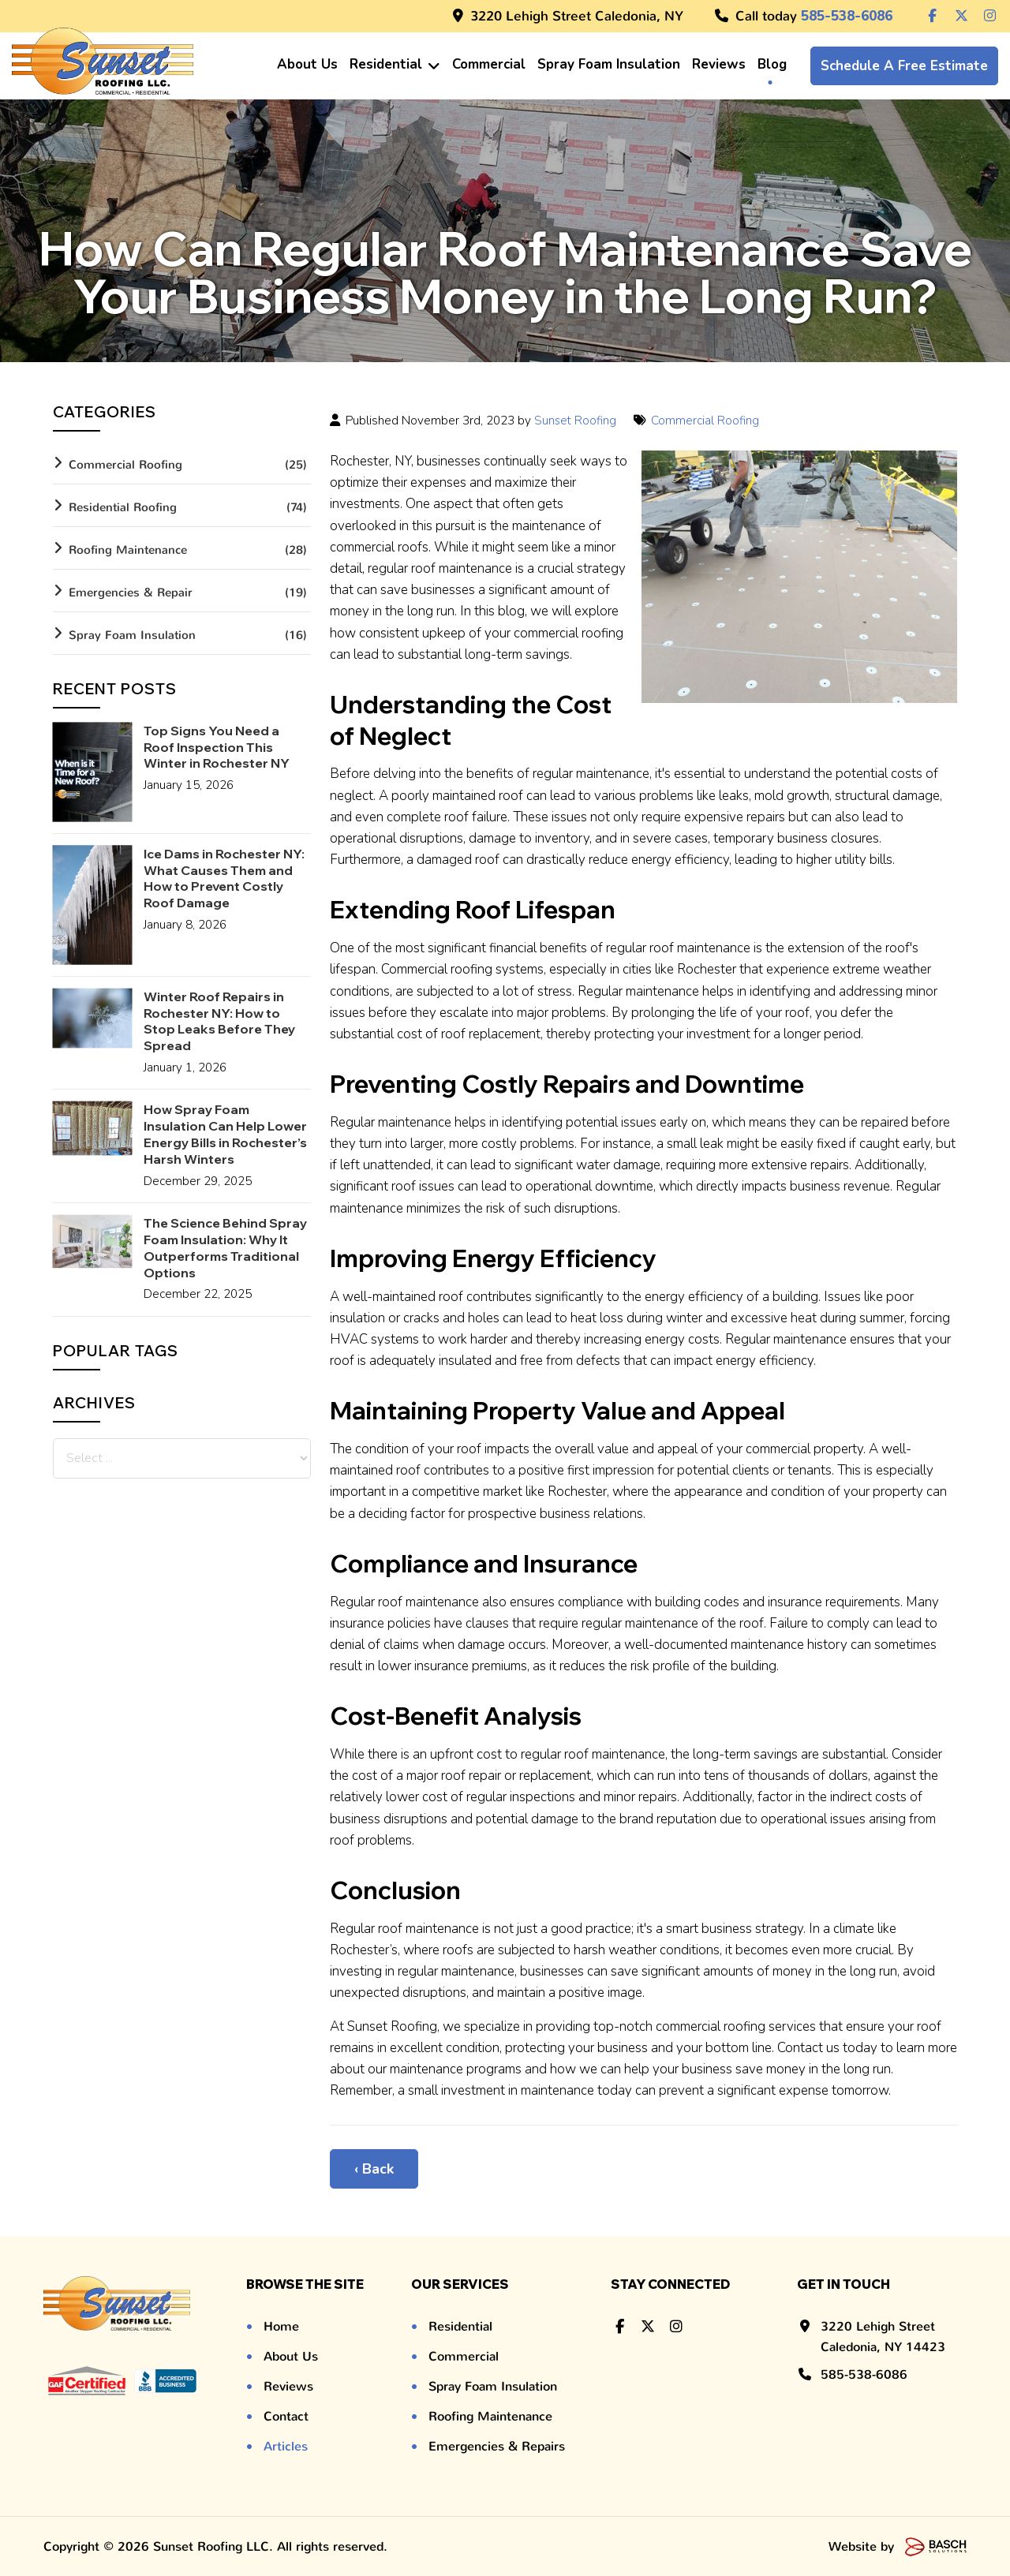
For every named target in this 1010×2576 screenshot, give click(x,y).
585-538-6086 (864, 2374)
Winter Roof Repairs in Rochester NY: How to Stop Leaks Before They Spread (219, 1021)
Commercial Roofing (707, 420)
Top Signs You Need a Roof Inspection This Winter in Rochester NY (217, 747)
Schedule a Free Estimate (904, 66)
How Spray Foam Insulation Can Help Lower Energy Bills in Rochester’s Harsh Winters (225, 1133)
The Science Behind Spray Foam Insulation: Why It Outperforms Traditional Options (225, 1247)
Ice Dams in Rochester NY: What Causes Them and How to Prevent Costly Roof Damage (224, 878)
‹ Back (374, 2168)
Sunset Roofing (576, 420)
